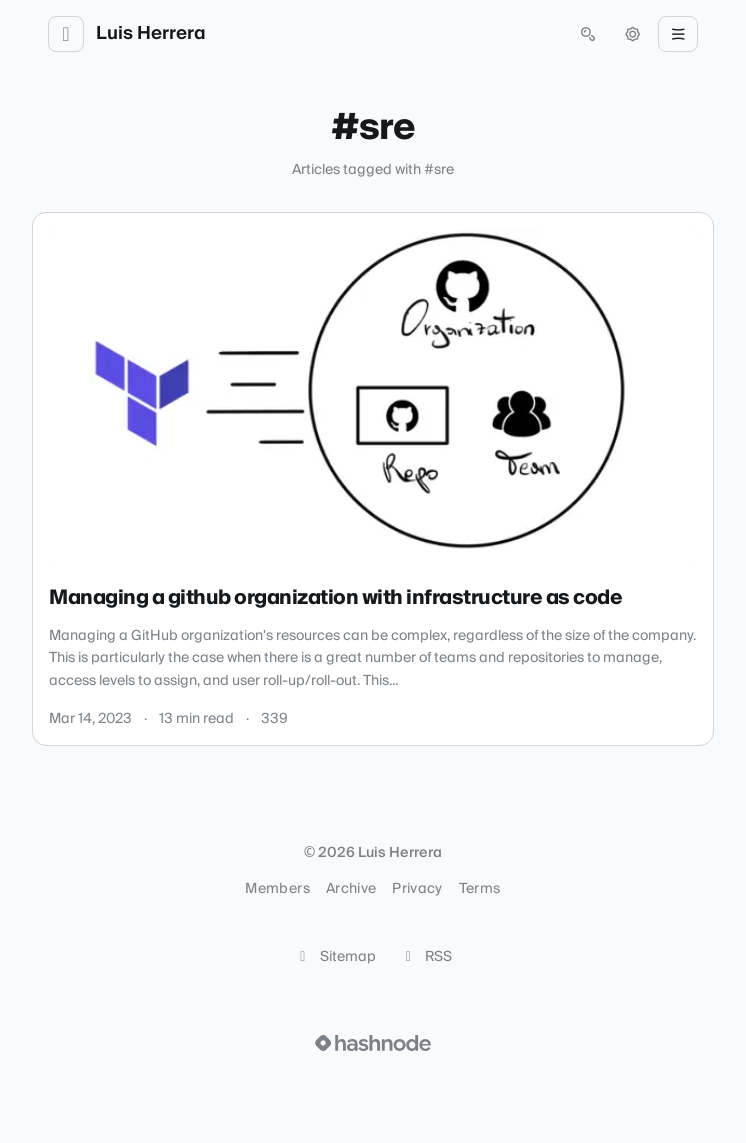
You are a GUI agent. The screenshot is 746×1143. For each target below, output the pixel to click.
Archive (351, 889)
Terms (480, 889)
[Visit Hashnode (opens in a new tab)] (373, 1043)
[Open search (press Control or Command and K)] (588, 34)
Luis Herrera (151, 34)
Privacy (417, 889)
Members (277, 889)
